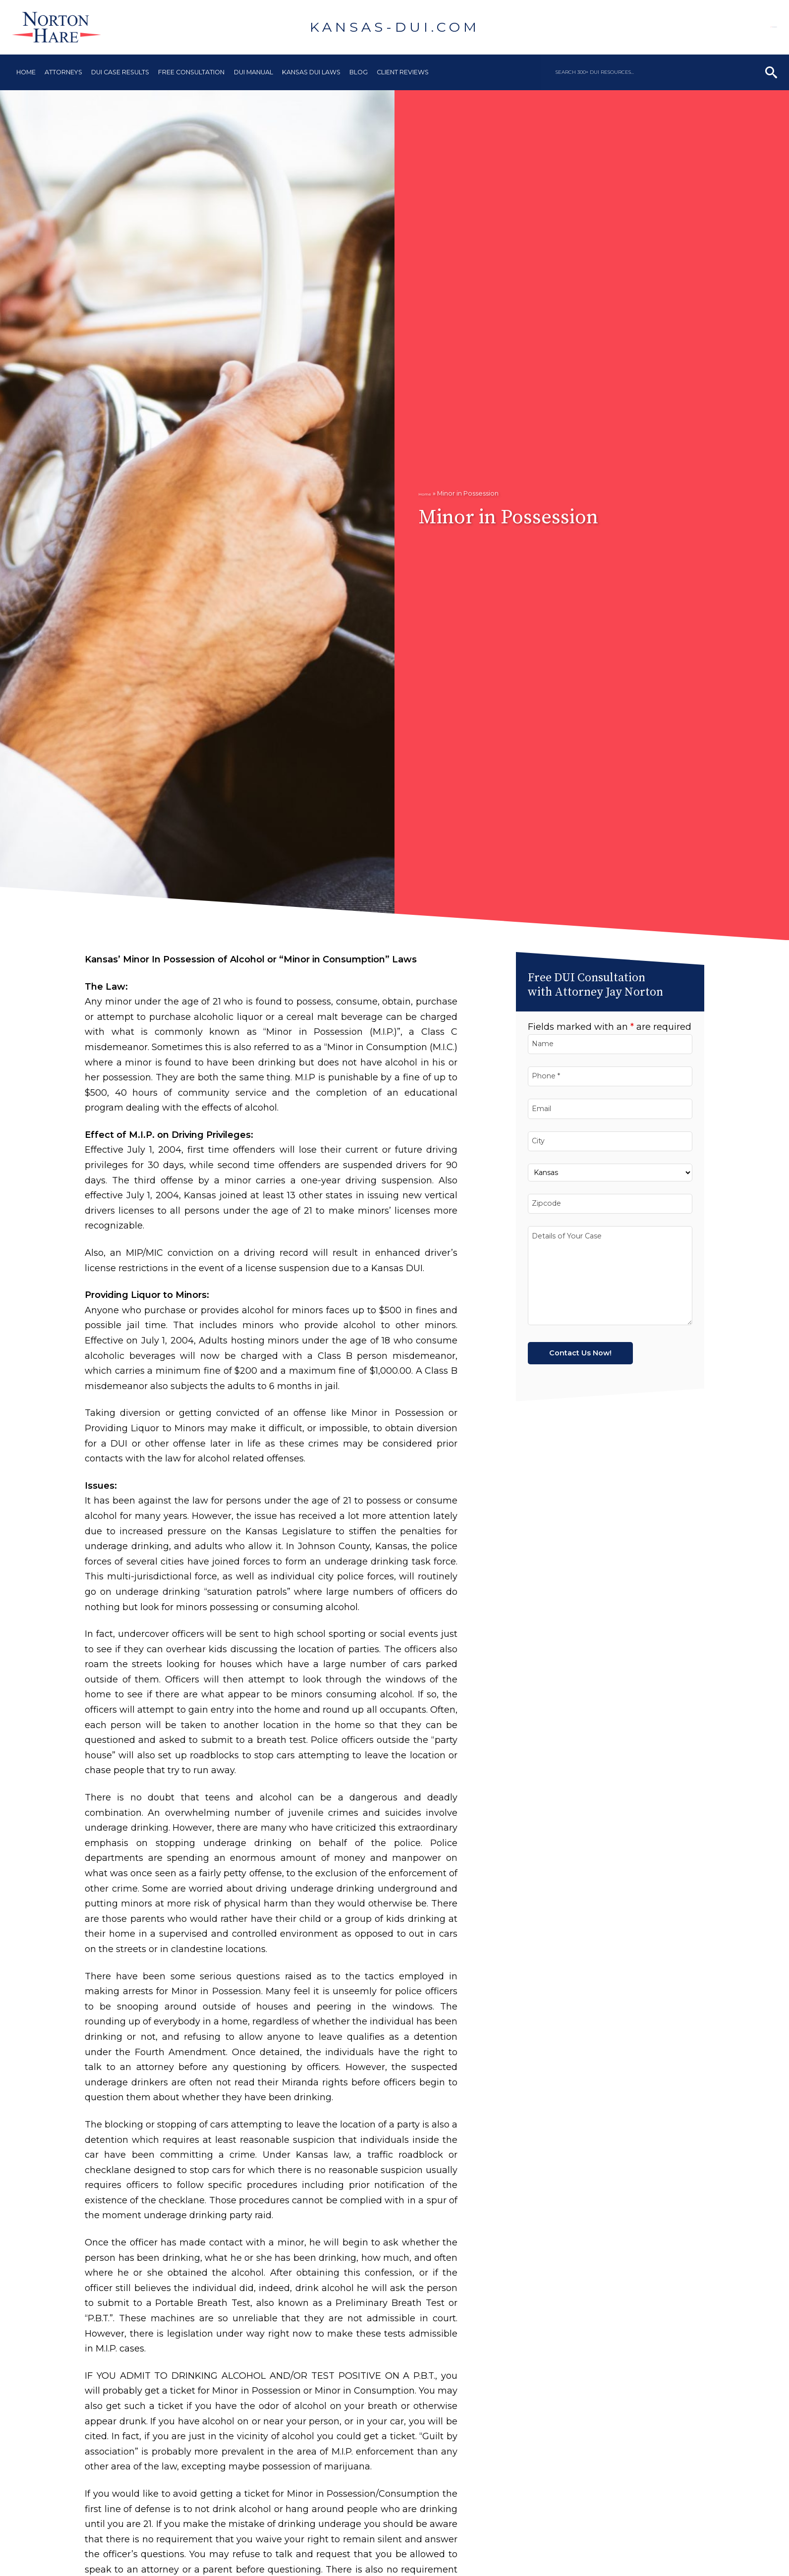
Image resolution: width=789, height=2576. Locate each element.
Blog (358, 72)
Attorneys (63, 72)
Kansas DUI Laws (311, 72)
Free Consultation (191, 72)
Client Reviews (403, 72)
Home (26, 72)
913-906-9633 (727, 27)
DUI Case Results (120, 72)
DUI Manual (253, 72)
